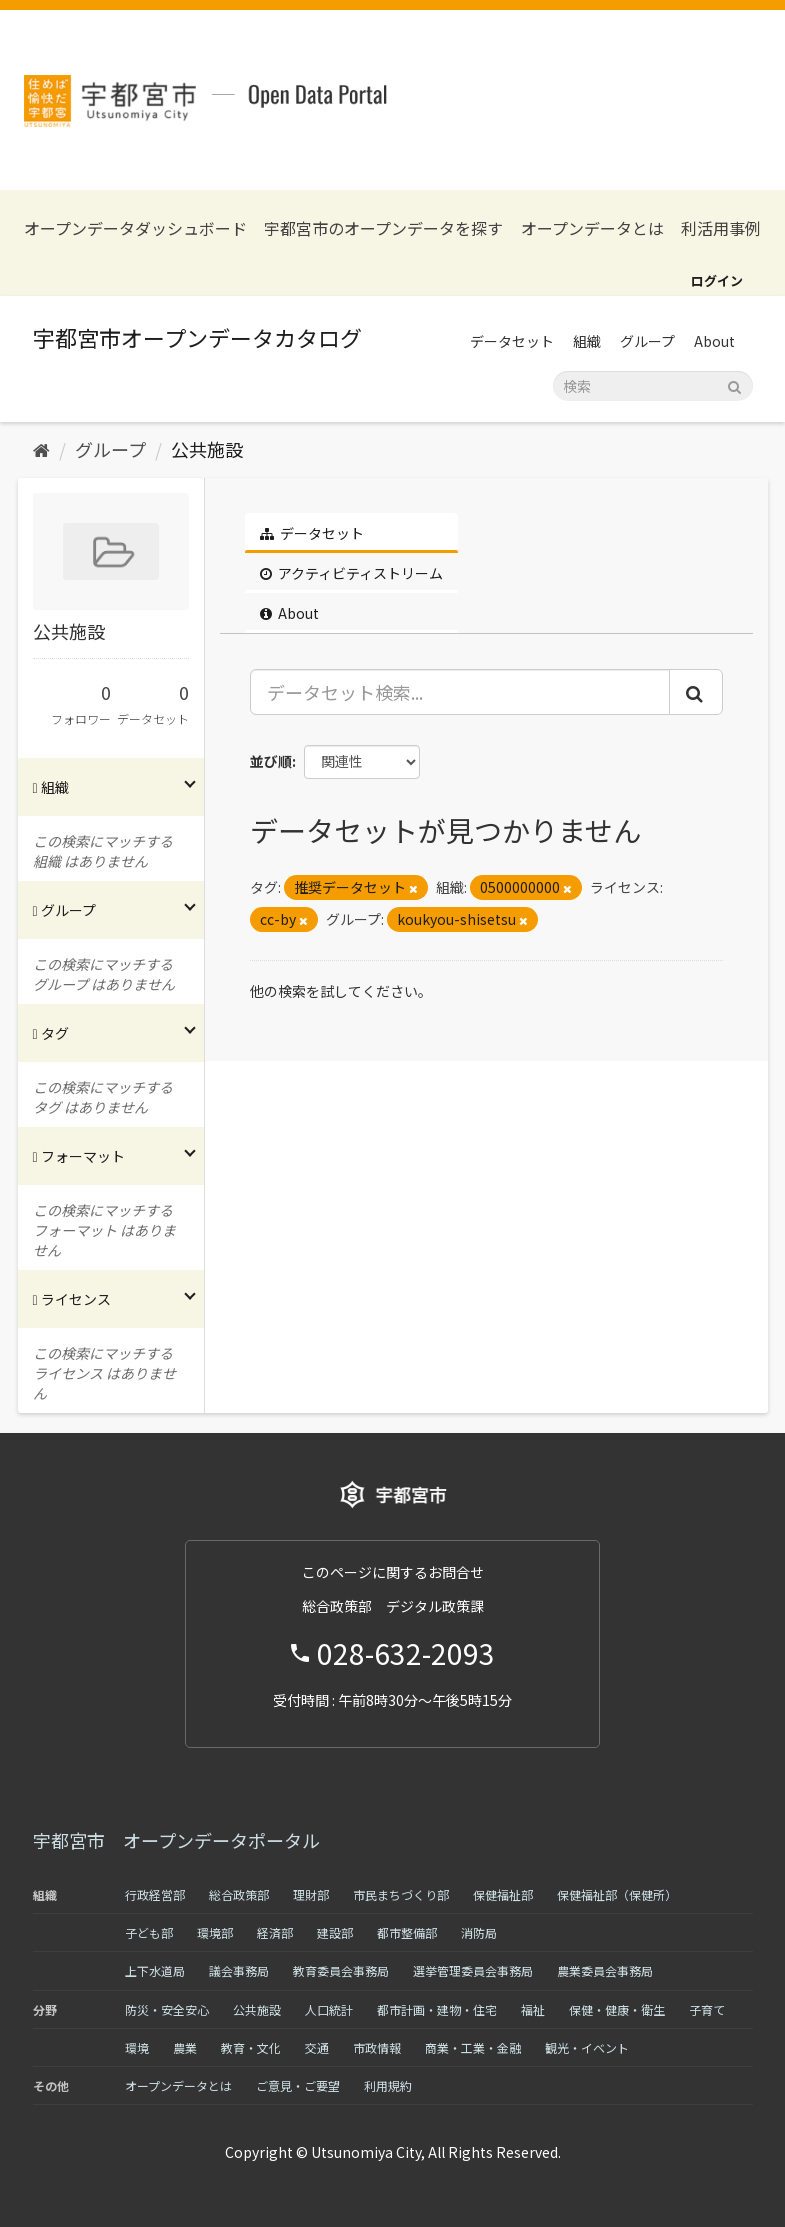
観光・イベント (587, 2047)
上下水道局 (155, 1970)
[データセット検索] (653, 386)
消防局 (479, 1932)
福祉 (533, 2009)
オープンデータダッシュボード (135, 228)
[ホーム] (41, 449)
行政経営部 (155, 1894)
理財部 (311, 1894)
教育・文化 (251, 2047)
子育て (707, 2009)
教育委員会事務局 (341, 1970)
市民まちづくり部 (401, 1894)
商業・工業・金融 (473, 2047)
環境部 (215, 1932)
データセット (512, 341)
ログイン (717, 280)
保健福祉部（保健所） (617, 1894)
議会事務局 (239, 1970)
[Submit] (734, 384)
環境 (137, 2047)
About (714, 341)
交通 (317, 2047)
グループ (647, 341)
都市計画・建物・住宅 (437, 2009)
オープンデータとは (592, 228)
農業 (185, 2047)
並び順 (271, 761)
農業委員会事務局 (605, 1970)
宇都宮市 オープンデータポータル (176, 1840)
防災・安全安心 (167, 2009)
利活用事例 (721, 228)
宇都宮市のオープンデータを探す (383, 228)
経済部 (275, 1932)
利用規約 (388, 2085)
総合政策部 (239, 1894)
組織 (587, 341)
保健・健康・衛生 (617, 2009)
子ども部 (149, 1932)
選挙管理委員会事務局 (473, 1970)
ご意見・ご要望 (298, 2085)
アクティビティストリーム (351, 573)
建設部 (335, 1932)
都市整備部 (407, 1932)
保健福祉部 (503, 1894)
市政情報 (377, 2047)
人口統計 (329, 2009)
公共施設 (207, 449)
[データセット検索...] (460, 692)
